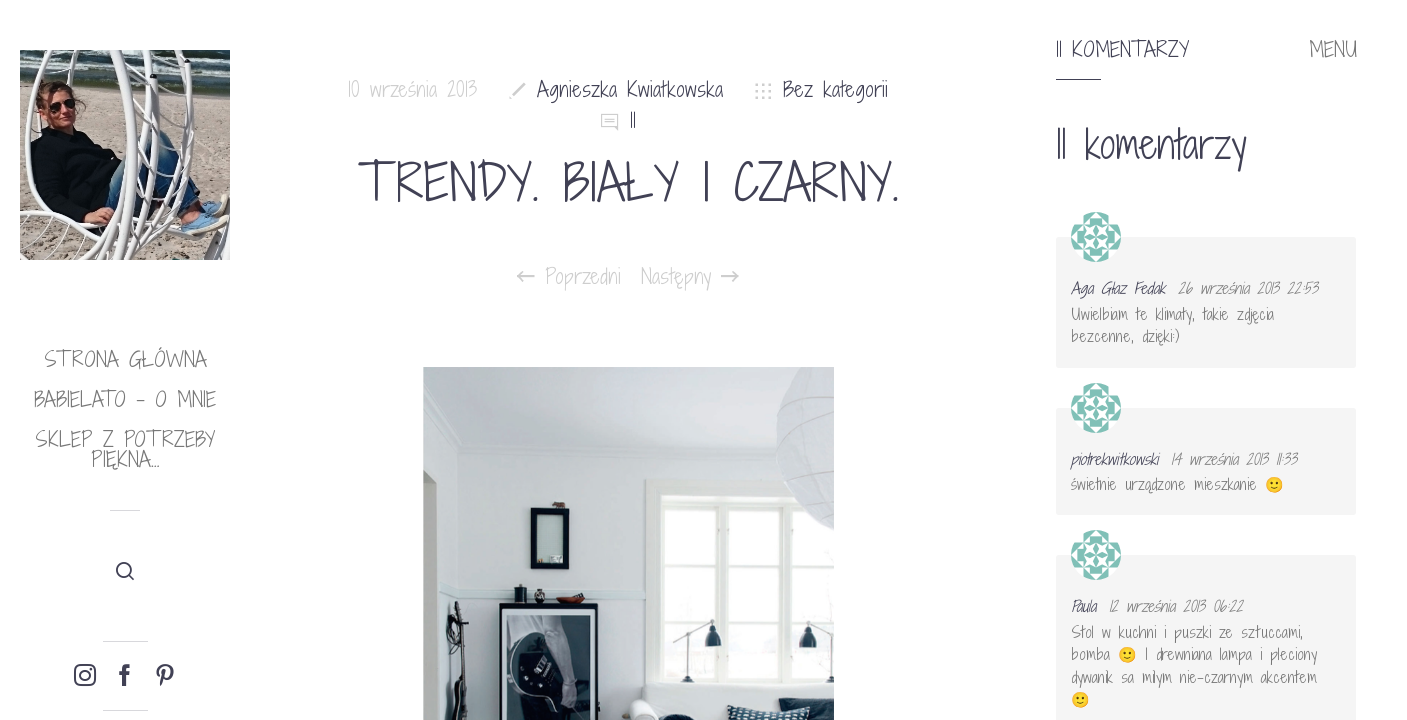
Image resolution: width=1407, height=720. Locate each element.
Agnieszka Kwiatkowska (630, 89)
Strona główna (125, 359)
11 (633, 120)
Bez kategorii (835, 89)
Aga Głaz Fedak (1118, 288)
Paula (1083, 606)
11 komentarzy (1122, 50)
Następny (690, 277)
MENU (1333, 50)
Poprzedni (569, 277)
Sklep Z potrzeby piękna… (125, 449)
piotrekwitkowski (1114, 459)
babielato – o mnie (125, 399)
